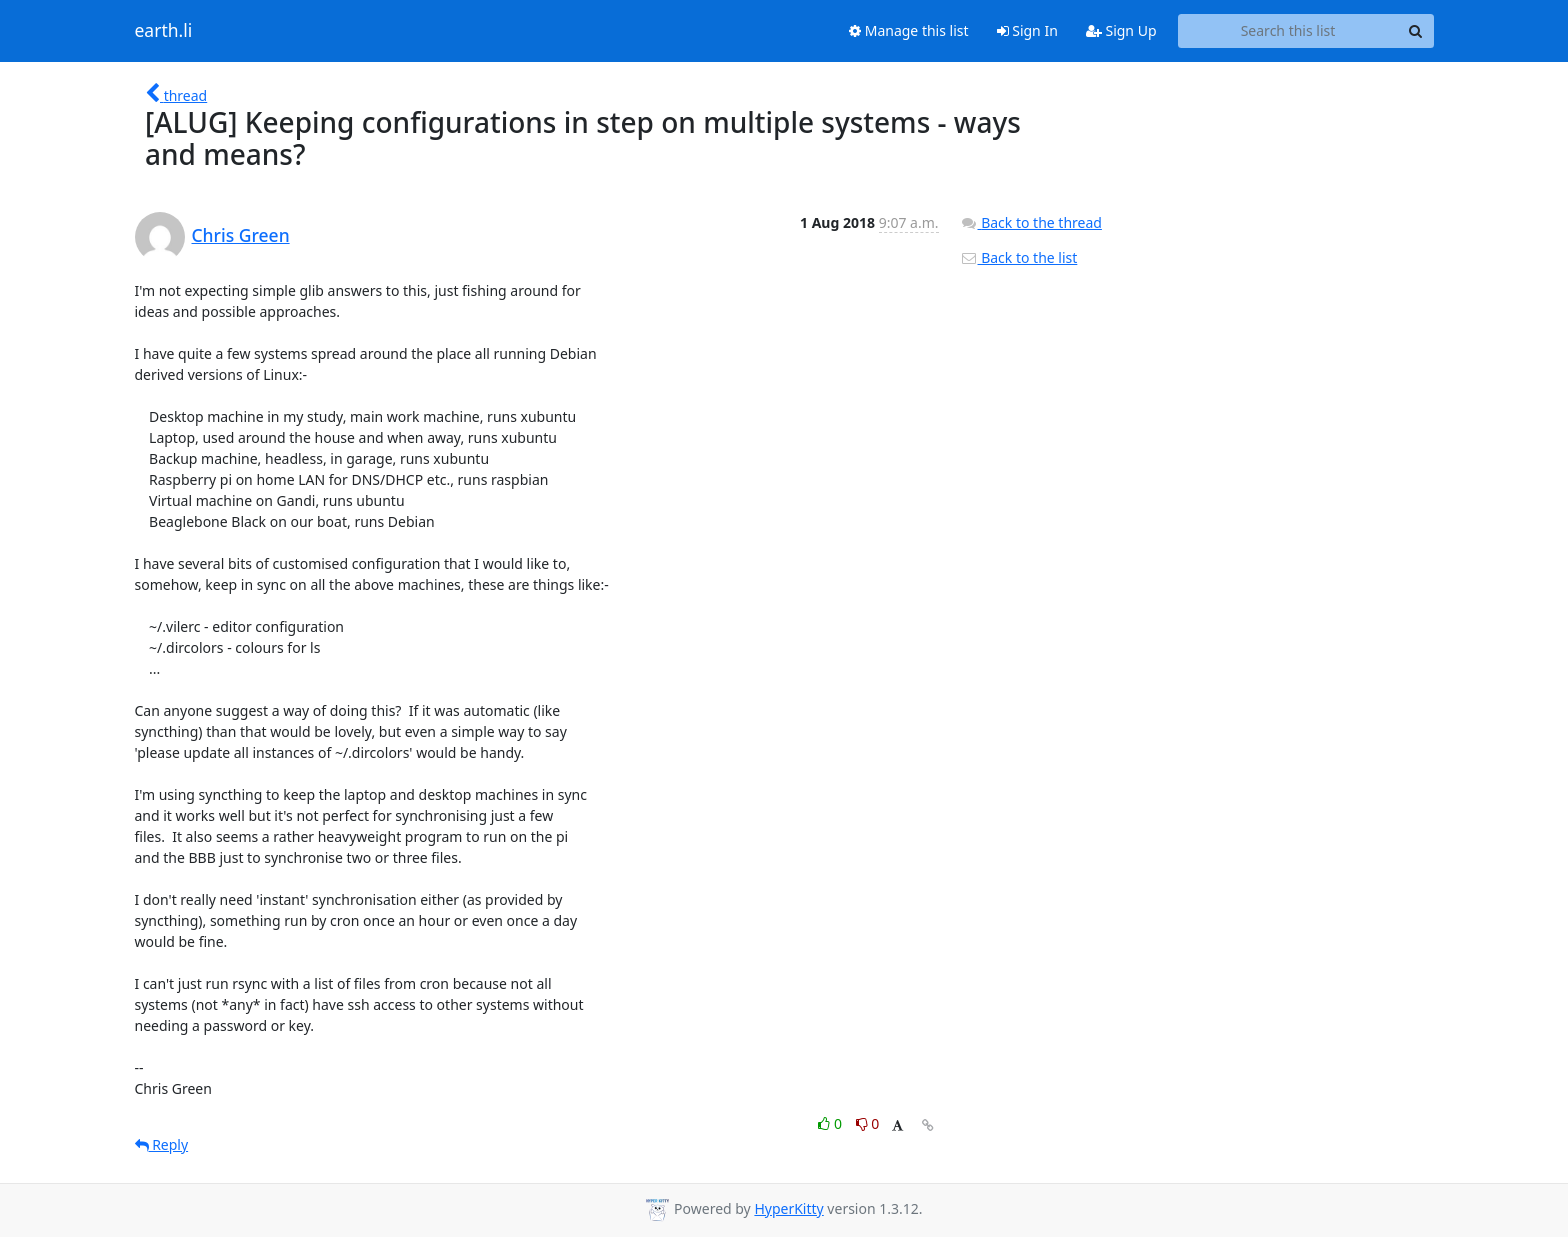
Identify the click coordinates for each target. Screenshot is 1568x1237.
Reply (162, 1144)
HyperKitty (788, 1208)
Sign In (1027, 30)
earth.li (164, 31)
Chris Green (241, 235)
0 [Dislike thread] (868, 1123)
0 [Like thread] (831, 1123)
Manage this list (909, 30)
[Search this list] (1288, 31)
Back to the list (1019, 257)
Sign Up (1121, 30)
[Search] (1416, 31)
